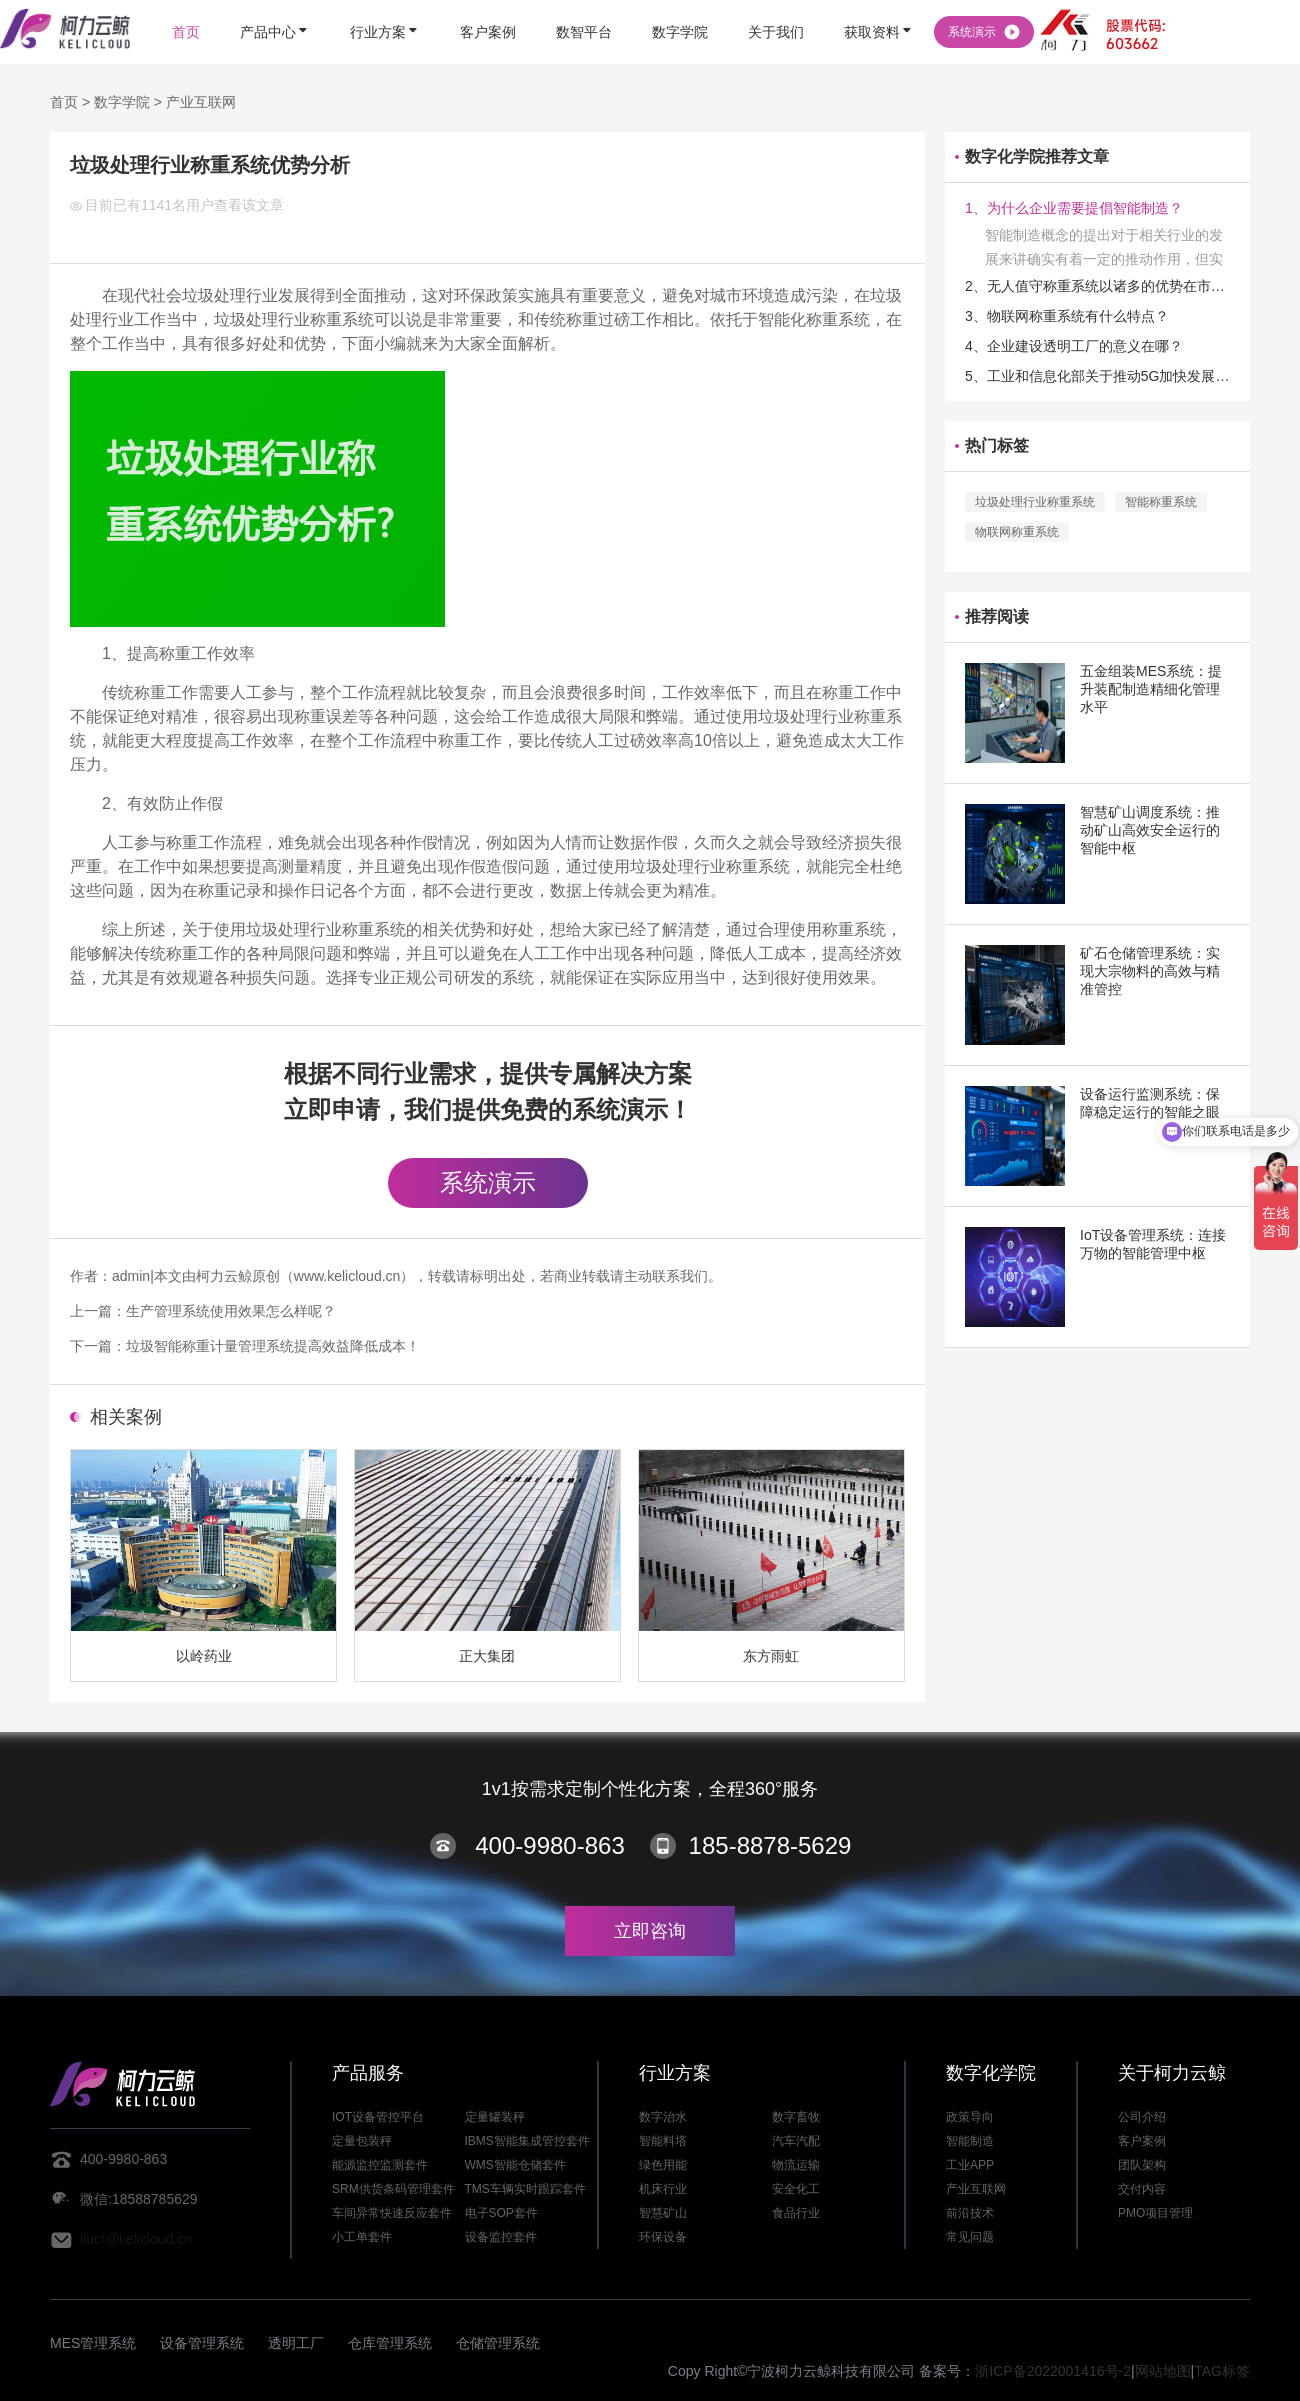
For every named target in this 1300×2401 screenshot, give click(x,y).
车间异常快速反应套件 (392, 2213)
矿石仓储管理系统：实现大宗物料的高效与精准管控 (1150, 971)
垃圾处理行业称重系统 (1035, 502)
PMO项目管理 (1155, 2213)
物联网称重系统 (1017, 532)
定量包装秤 (362, 2141)
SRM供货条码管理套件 (393, 2189)
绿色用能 (663, 2165)
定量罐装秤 (495, 2117)
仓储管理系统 (498, 2343)
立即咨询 (650, 1931)
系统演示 (488, 1182)
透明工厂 (296, 2343)
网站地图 (1163, 2371)
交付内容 (1142, 2189)
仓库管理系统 (390, 2343)
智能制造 (970, 2141)
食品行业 (796, 2213)
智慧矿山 (663, 2213)
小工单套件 (362, 2237)
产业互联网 (201, 102)
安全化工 (796, 2189)
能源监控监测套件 (380, 2165)
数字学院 (122, 102)
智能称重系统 (1161, 502)
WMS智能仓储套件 (515, 2165)
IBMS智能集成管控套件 (527, 2141)
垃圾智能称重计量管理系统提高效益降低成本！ (273, 1346)
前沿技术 (970, 2213)
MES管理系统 (93, 2343)
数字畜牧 (796, 2117)
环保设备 (663, 2237)
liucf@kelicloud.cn (136, 2239)
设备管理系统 (202, 2343)
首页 (64, 102)
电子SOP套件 (501, 2213)
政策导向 (970, 2117)
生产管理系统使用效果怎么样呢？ (231, 1311)
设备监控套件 (501, 2237)
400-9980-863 (549, 1845)
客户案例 (1142, 2141)
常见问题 (970, 2237)
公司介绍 (1142, 2117)
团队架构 (1142, 2165)
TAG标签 (1222, 2371)
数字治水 (663, 2117)
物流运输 (796, 2165)
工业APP (970, 2165)
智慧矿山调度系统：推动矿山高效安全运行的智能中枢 (1150, 830)
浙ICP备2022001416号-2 (1053, 2371)
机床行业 (663, 2189)
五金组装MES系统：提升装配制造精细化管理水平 (1151, 689)
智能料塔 (663, 2141)
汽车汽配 (796, 2141)
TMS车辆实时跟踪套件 (525, 2189)
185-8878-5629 (770, 1845)
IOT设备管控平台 (378, 2117)
